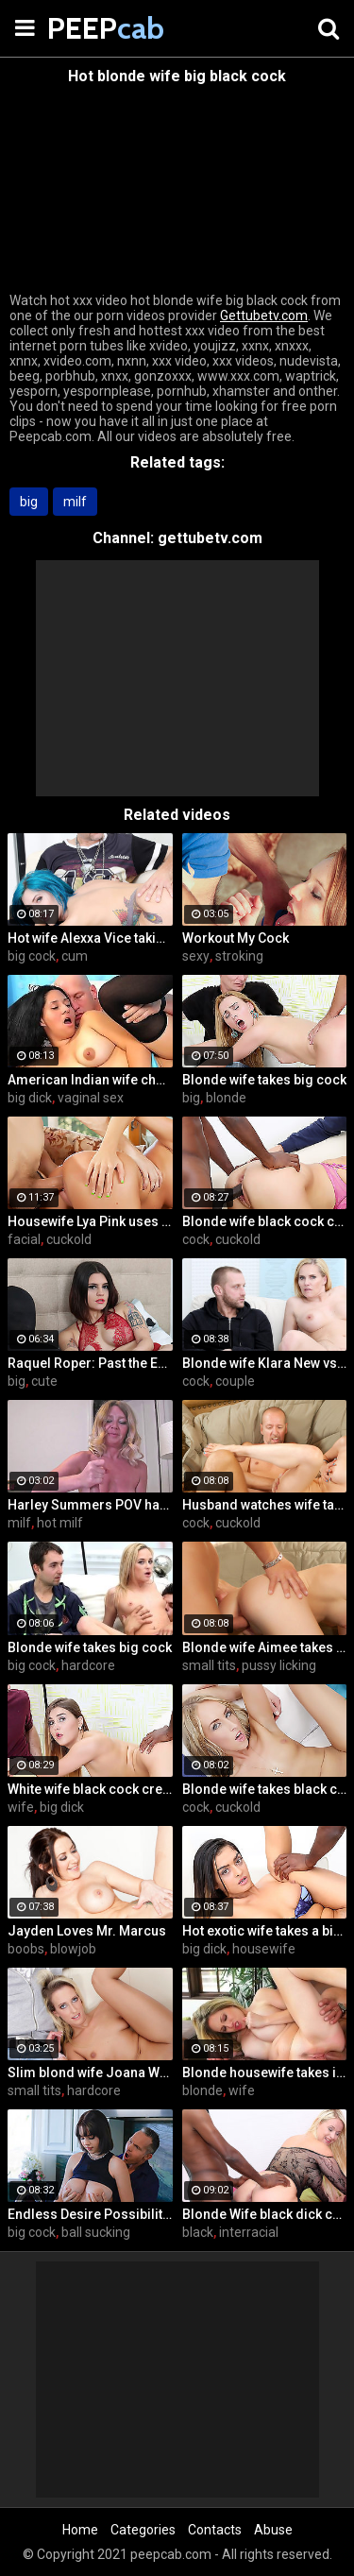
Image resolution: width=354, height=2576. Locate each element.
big (29, 501)
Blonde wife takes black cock (264, 1789)
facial (24, 1239)
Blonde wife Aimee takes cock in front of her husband (264, 1647)
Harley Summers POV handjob (90, 1504)
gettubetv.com (210, 538)
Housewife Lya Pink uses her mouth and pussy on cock (90, 1221)
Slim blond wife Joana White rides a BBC (90, 2072)
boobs (26, 1948)
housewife (263, 1948)
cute (44, 1381)
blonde (226, 1097)
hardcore (88, 1665)
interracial (248, 2232)
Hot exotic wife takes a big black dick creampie (264, 1930)
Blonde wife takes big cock (264, 1079)
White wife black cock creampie (90, 1789)
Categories (143, 2529)
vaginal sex (91, 1097)
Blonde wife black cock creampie (264, 1221)
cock (196, 1239)
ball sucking (95, 2232)
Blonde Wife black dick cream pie (264, 2214)
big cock (32, 956)
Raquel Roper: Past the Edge (90, 1363)
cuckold (69, 1239)
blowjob (73, 1948)
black (197, 2232)
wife (21, 1807)
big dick (30, 1097)
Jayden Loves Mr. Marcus (87, 1930)
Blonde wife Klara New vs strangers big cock (264, 1363)
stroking (239, 956)
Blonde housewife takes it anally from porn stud (264, 2072)
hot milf (60, 1522)
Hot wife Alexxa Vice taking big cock (90, 938)
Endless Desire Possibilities (90, 2214)
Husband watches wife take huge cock (264, 1504)
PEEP (94, 27)
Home (80, 2529)
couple (235, 1381)
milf (75, 501)
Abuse (273, 2529)
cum (74, 956)
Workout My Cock (235, 938)
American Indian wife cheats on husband (90, 1079)
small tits (209, 1665)
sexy (196, 956)
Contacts (215, 2529)
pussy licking (279, 1665)
